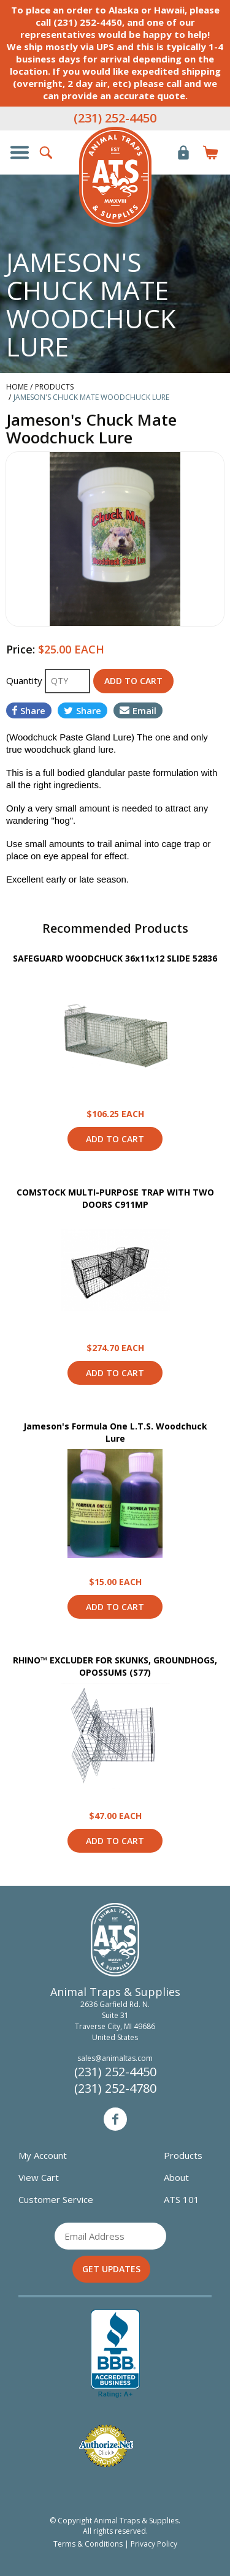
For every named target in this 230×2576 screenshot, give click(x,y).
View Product (115, 1035)
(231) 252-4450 (115, 118)
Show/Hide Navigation (19, 152)
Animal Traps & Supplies (115, 177)
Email (138, 710)
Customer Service (55, 2199)
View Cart (38, 2177)
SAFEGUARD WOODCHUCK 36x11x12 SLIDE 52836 (115, 958)
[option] (115, 539)
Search (46, 152)
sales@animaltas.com (115, 2058)
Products (183, 2155)
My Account (42, 2155)
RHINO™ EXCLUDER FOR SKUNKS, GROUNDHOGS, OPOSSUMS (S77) (115, 1666)
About (176, 2177)
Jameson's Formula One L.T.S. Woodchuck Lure (115, 1432)
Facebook (115, 2119)
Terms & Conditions (88, 2544)
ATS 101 (181, 2199)
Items (210, 152)
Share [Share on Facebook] (28, 710)
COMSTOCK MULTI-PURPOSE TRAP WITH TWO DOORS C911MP (115, 1198)
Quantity (25, 680)
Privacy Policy (154, 2544)
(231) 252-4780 (115, 2088)
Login (183, 152)
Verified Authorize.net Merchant (106, 2446)
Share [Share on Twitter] (82, 710)
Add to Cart (115, 1139)
